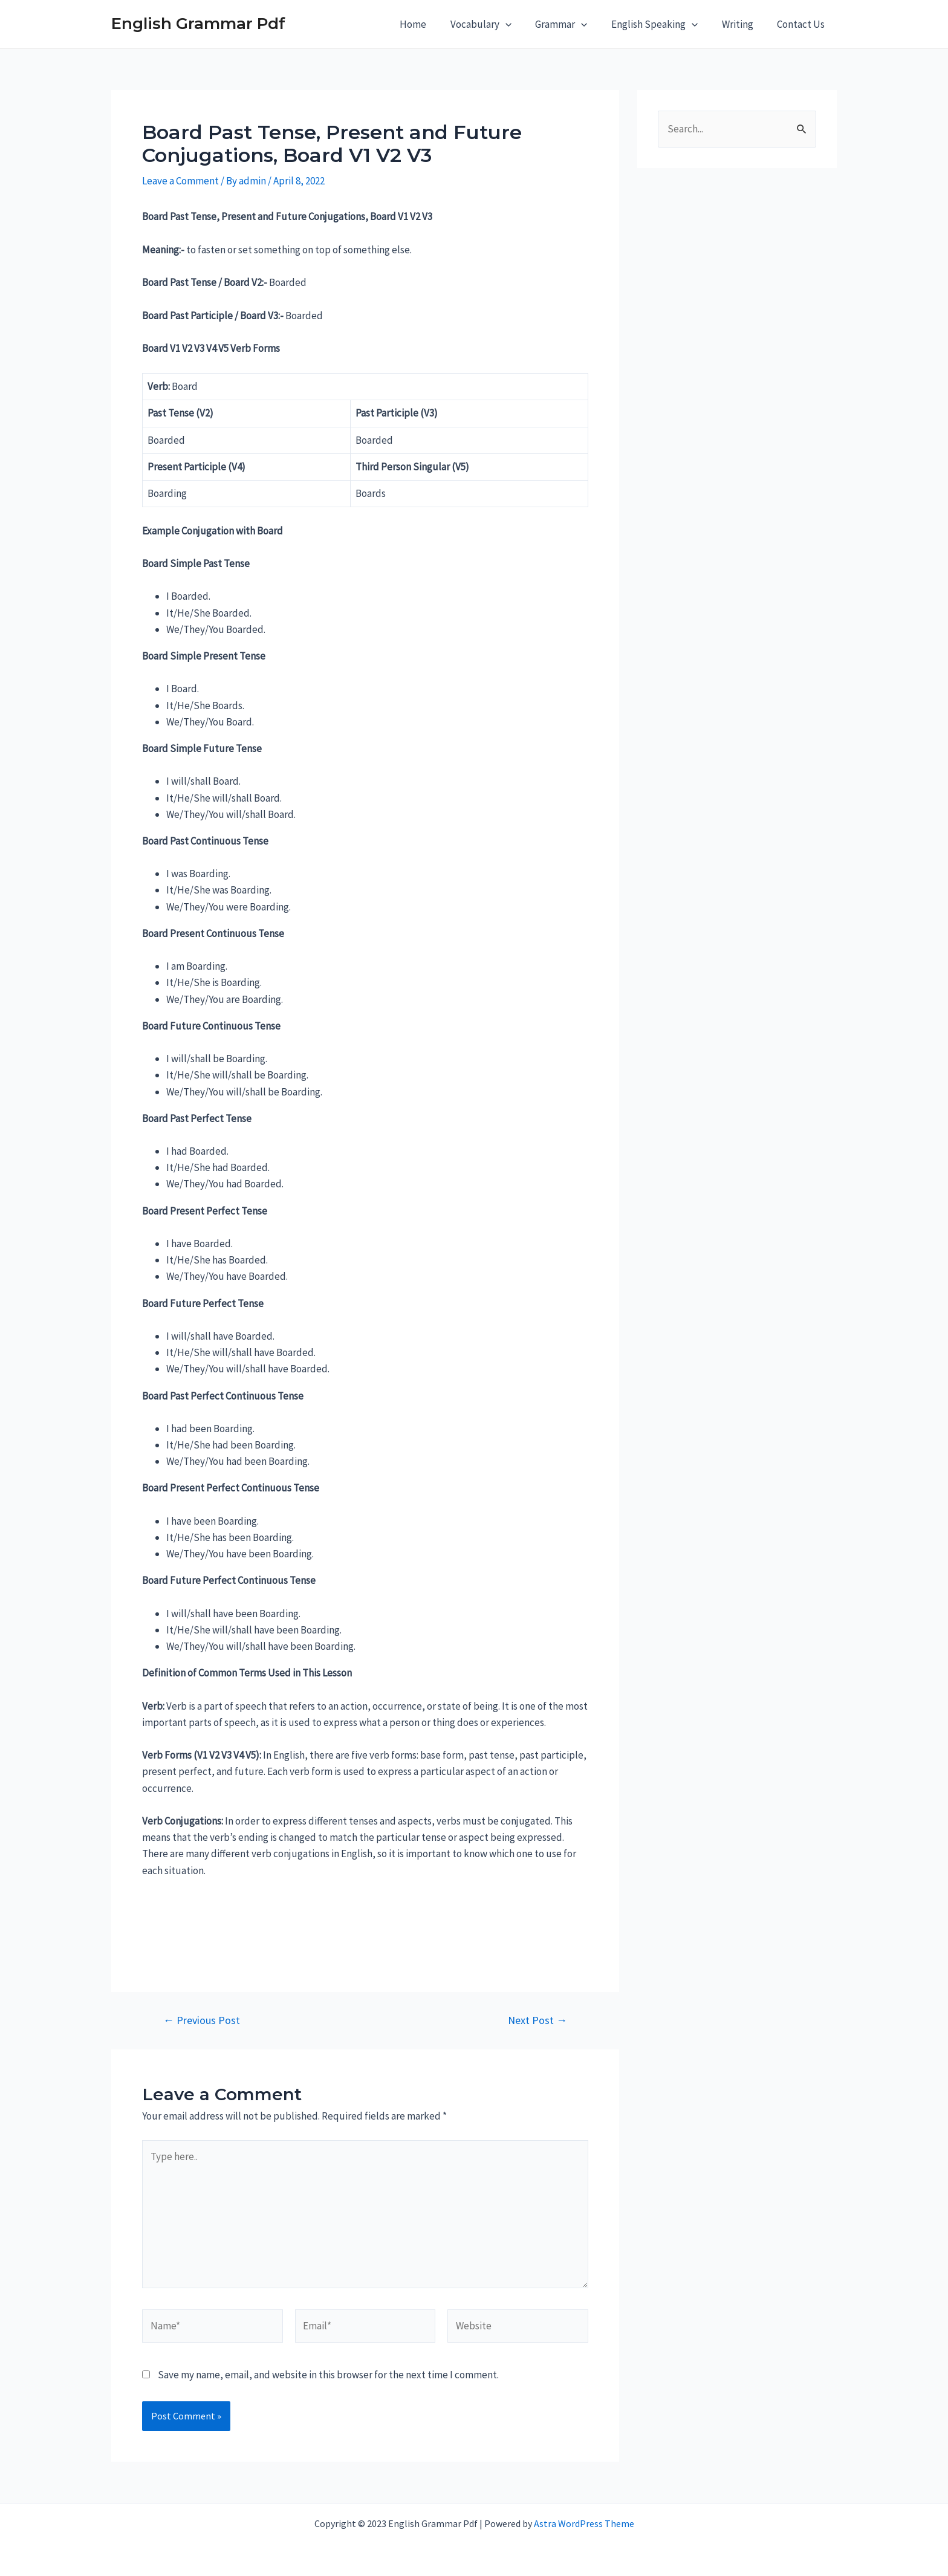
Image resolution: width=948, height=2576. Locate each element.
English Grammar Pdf (198, 23)
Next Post (537, 2020)
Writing (742, 24)
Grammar (573, 24)
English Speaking (663, 24)
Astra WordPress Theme (584, 2523)
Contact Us (802, 24)
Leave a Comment (180, 180)
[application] (520, 24)
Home (431, 24)
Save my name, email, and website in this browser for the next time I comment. (328, 2374)
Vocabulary (495, 24)
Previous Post (201, 2020)
